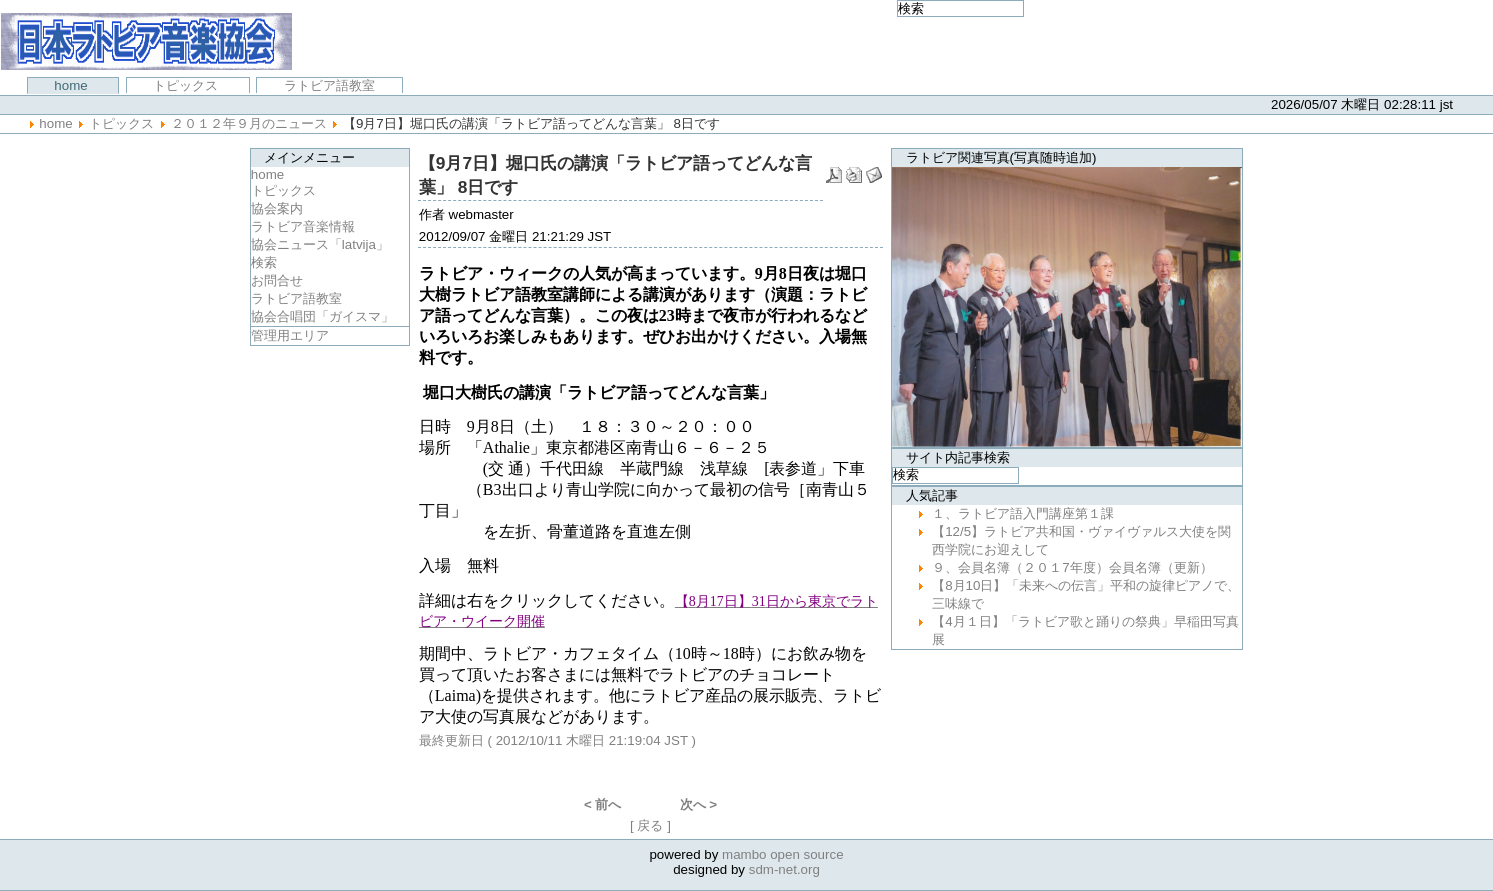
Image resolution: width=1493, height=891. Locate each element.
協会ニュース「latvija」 (320, 244)
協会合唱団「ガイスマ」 (322, 316)
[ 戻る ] (650, 825)
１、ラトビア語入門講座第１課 (1023, 513)
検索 (264, 262)
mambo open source (783, 854)
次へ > (699, 804)
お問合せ (277, 280)
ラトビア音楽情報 (303, 226)
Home (72, 85)
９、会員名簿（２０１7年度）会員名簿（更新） (1072, 567)
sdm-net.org (784, 869)
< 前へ (603, 804)
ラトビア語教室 (329, 85)
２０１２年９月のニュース (249, 123)
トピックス (187, 85)
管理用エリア (290, 335)
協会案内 (277, 208)
